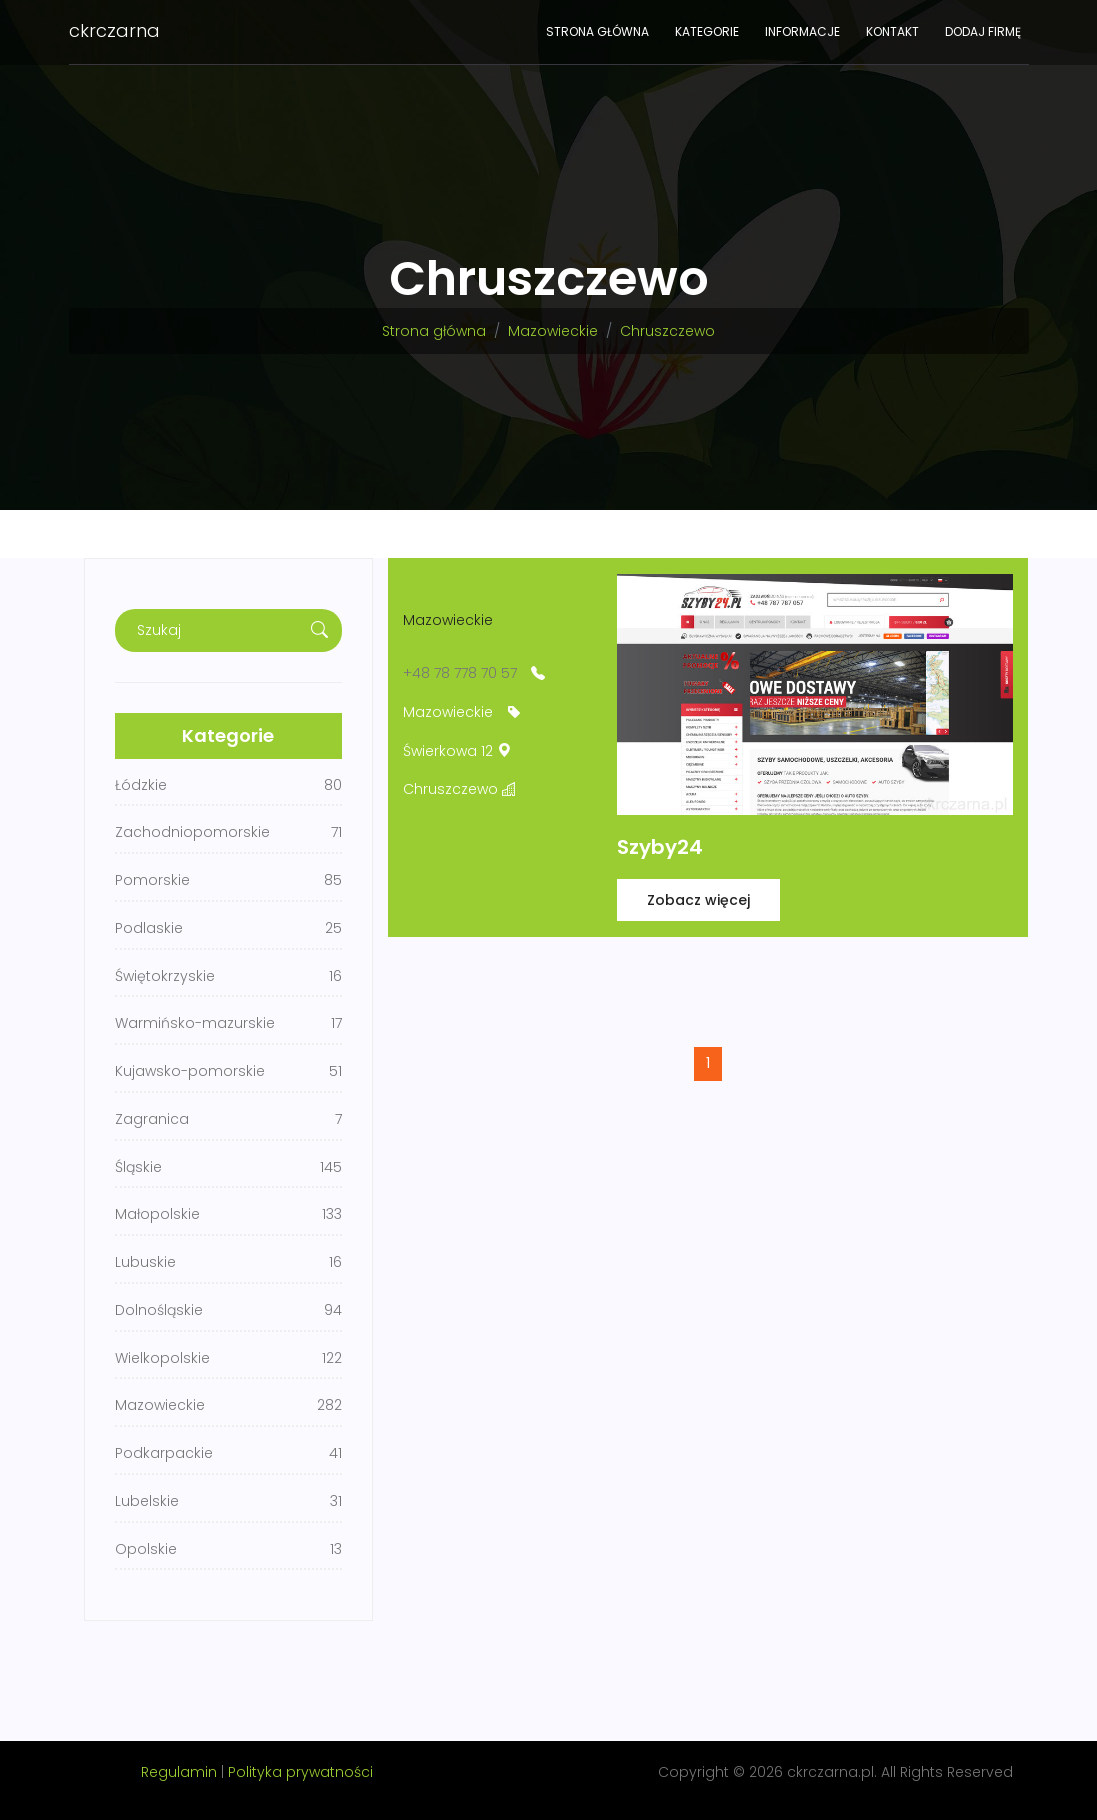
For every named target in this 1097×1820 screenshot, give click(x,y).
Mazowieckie (553, 331)
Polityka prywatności (300, 1772)
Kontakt (892, 31)
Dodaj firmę (983, 31)
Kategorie (707, 31)
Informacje (802, 31)
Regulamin (179, 1772)
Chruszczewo (667, 331)
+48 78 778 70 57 (460, 673)
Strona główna (597, 31)
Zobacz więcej (698, 900)
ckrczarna (114, 30)
